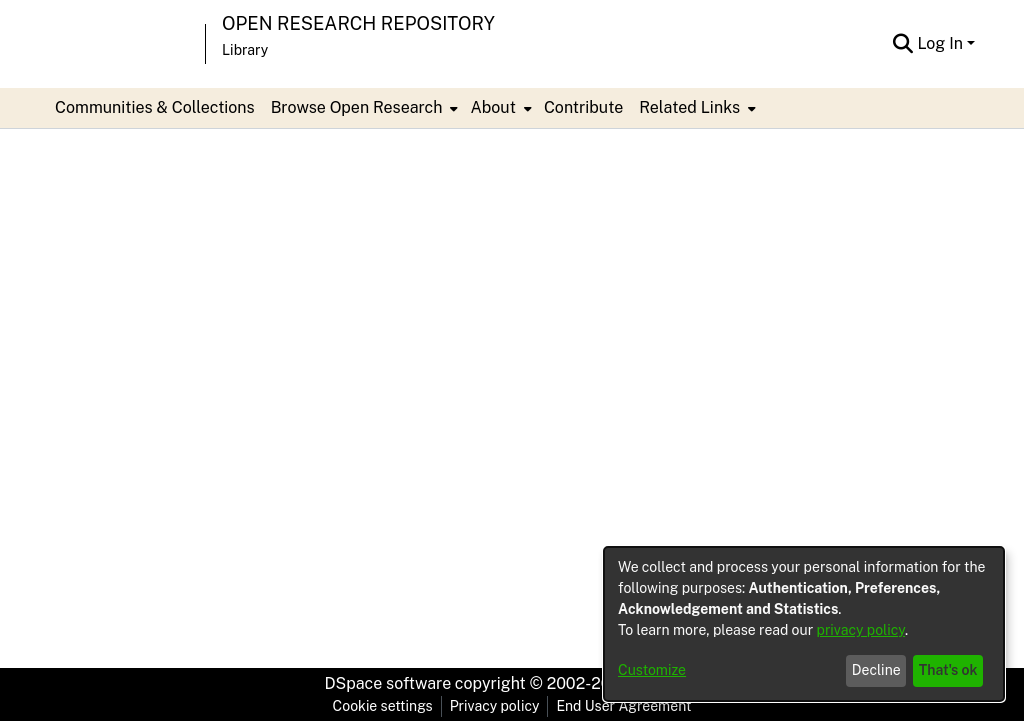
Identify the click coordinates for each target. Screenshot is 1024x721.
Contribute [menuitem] (583, 107)
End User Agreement (623, 706)
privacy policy (861, 630)
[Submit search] (902, 44)
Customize (652, 670)
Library (245, 50)
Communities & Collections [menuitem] (155, 107)
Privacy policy (495, 706)
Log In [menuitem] (940, 43)
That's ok (948, 670)
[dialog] (804, 624)
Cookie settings (383, 706)
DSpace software (388, 683)
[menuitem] (363, 108)
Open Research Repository (358, 23)
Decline (876, 670)
